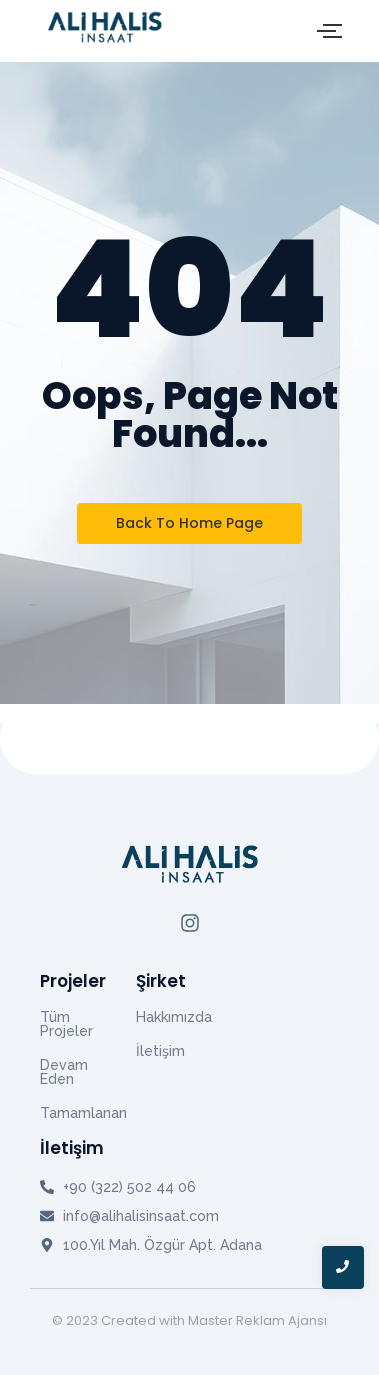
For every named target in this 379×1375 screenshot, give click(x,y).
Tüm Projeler (66, 1024)
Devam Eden (64, 1072)
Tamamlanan (83, 1113)
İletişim (160, 1051)
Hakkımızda (174, 1017)
